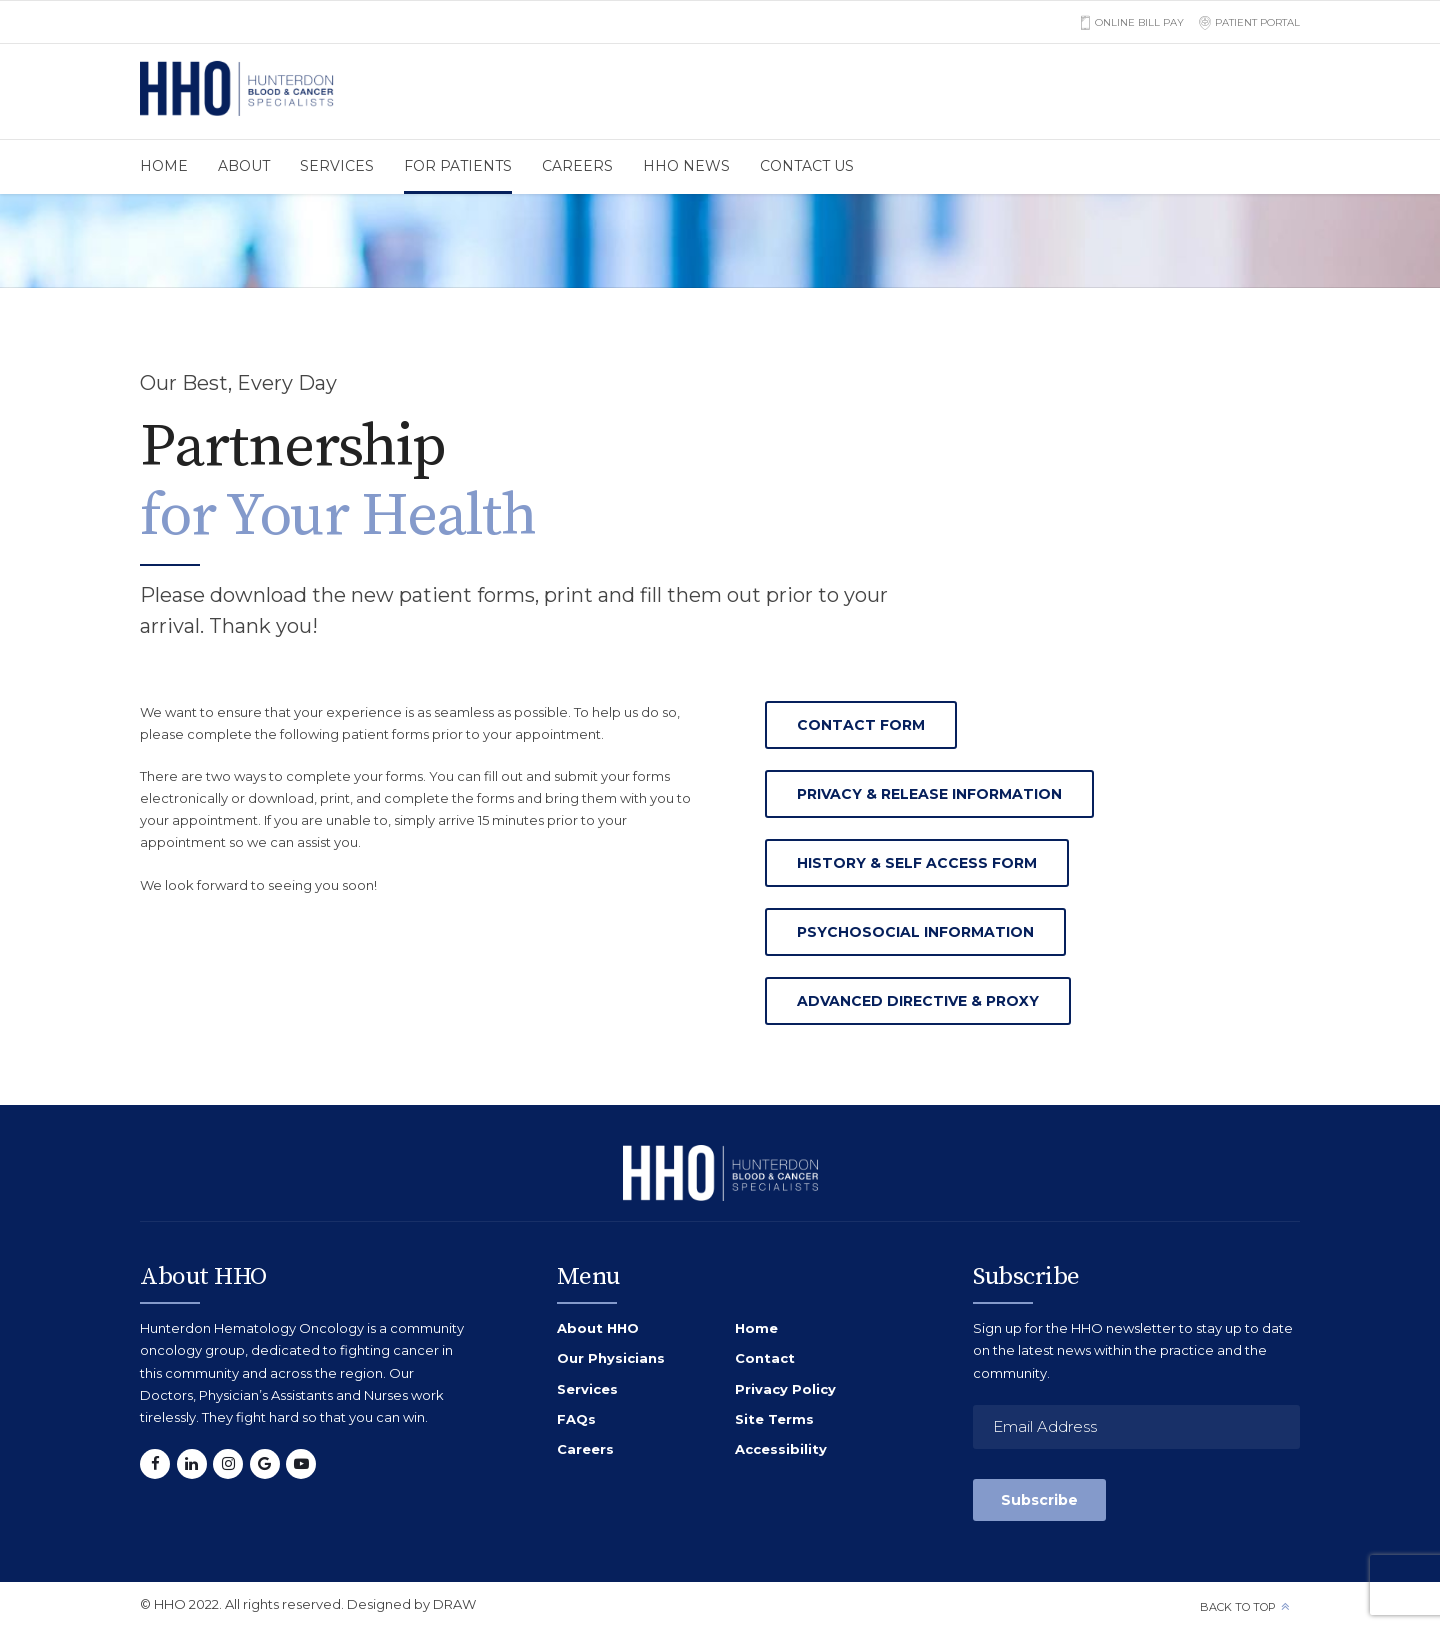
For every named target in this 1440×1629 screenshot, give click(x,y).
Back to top (1238, 1607)
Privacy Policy (785, 1389)
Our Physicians (611, 1358)
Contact (765, 1358)
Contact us (807, 166)
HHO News (686, 166)
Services (337, 166)
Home (164, 166)
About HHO (598, 1328)
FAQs (576, 1419)
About (244, 166)
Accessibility (781, 1449)
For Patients (458, 166)
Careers (577, 166)
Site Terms (774, 1419)
